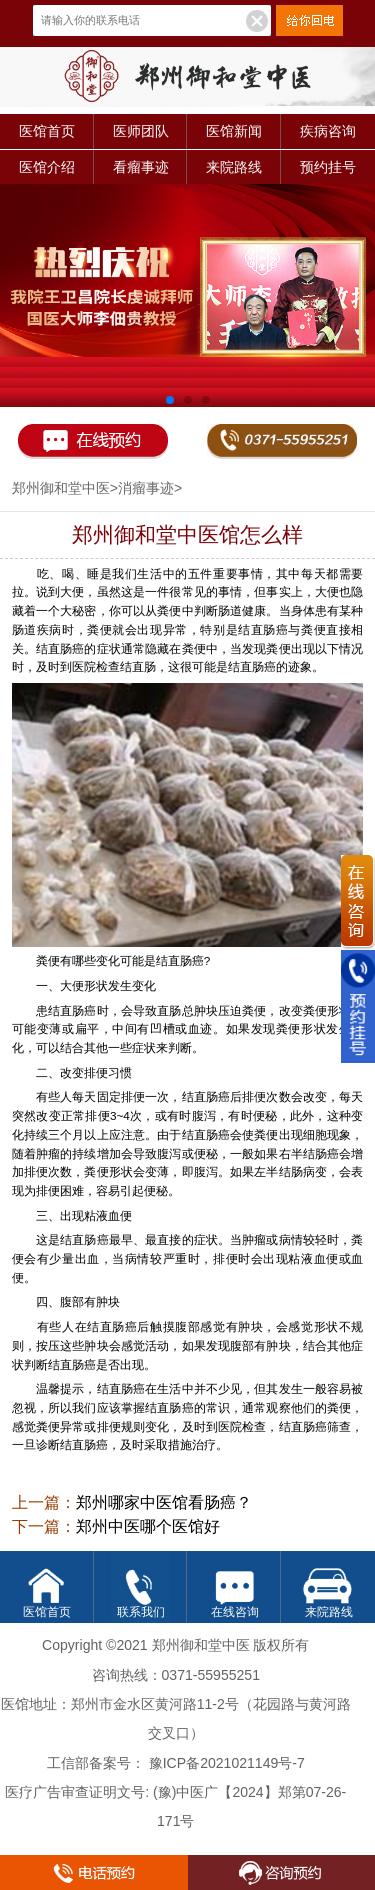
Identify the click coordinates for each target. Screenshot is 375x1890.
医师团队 (141, 131)
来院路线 (234, 167)
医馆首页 (47, 131)
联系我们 (141, 1611)
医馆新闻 (234, 131)
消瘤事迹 (146, 488)
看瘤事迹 (141, 167)
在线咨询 (235, 1611)
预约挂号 (328, 167)
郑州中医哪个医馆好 (148, 1526)
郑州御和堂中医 (61, 488)
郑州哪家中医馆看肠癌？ (164, 1502)
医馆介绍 (47, 167)
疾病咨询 (328, 131)
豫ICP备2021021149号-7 (227, 1763)
